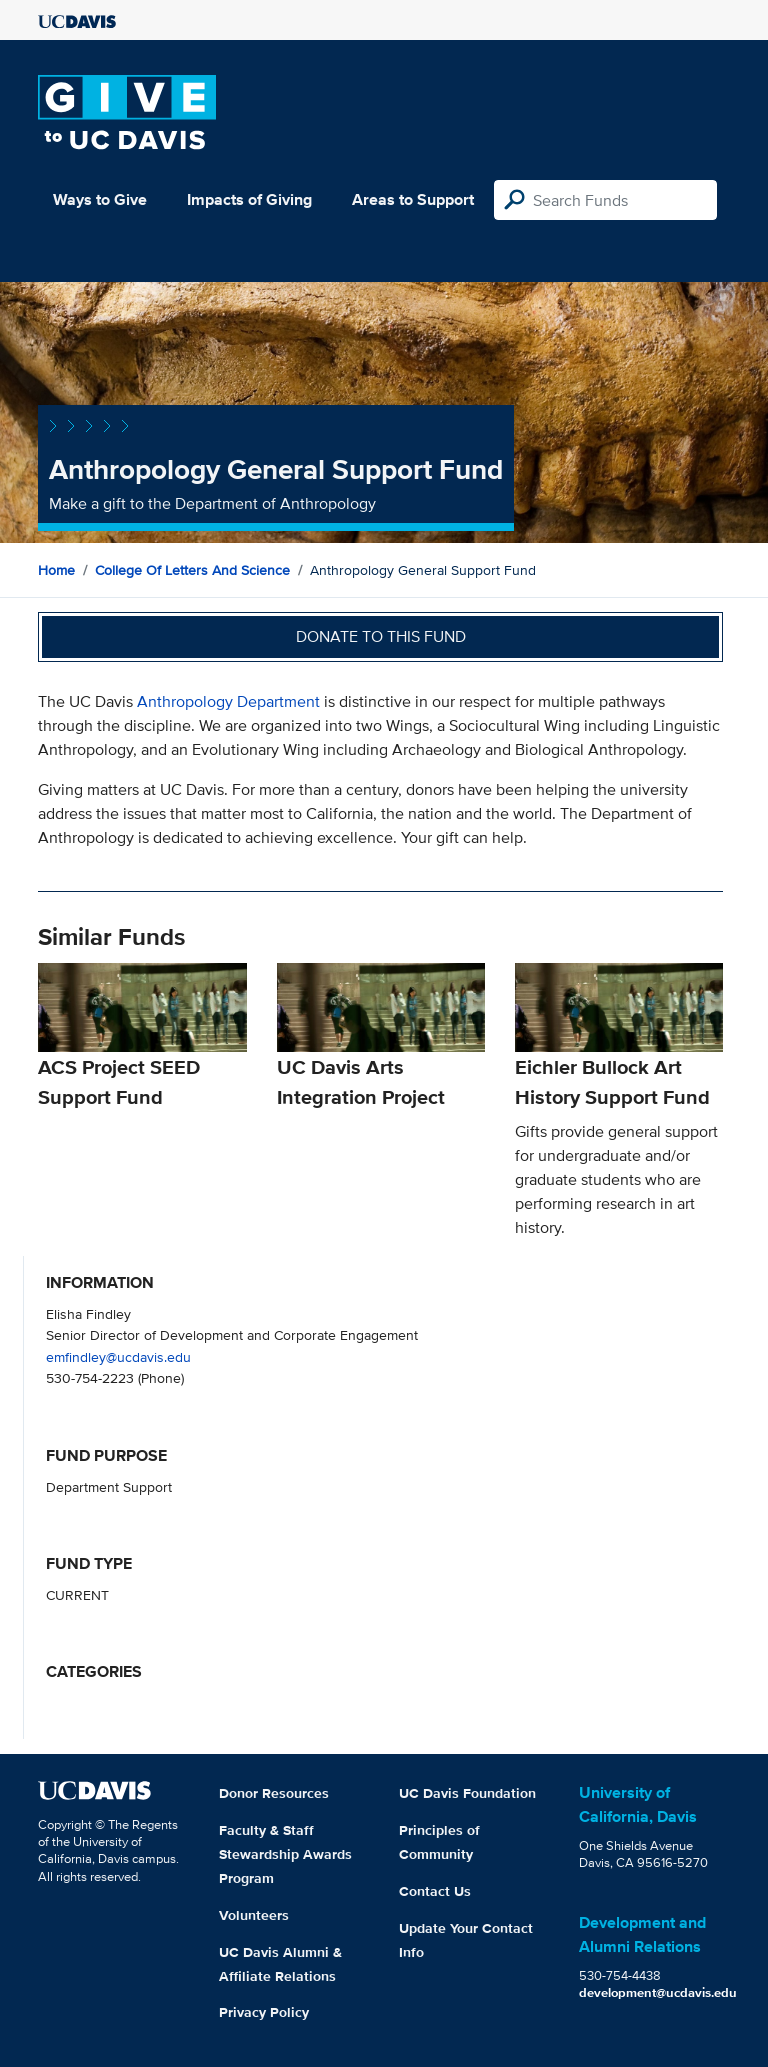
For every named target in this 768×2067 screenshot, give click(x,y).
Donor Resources (274, 1793)
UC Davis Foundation (467, 1793)
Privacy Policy (264, 2012)
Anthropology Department (228, 701)
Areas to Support (413, 199)
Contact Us (435, 1891)
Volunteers (254, 1915)
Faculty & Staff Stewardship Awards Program (285, 1854)
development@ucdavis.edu (658, 1992)
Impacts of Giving (249, 199)
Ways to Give (100, 199)
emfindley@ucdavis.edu (118, 1356)
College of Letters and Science (192, 570)
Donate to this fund (381, 636)
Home (56, 570)
